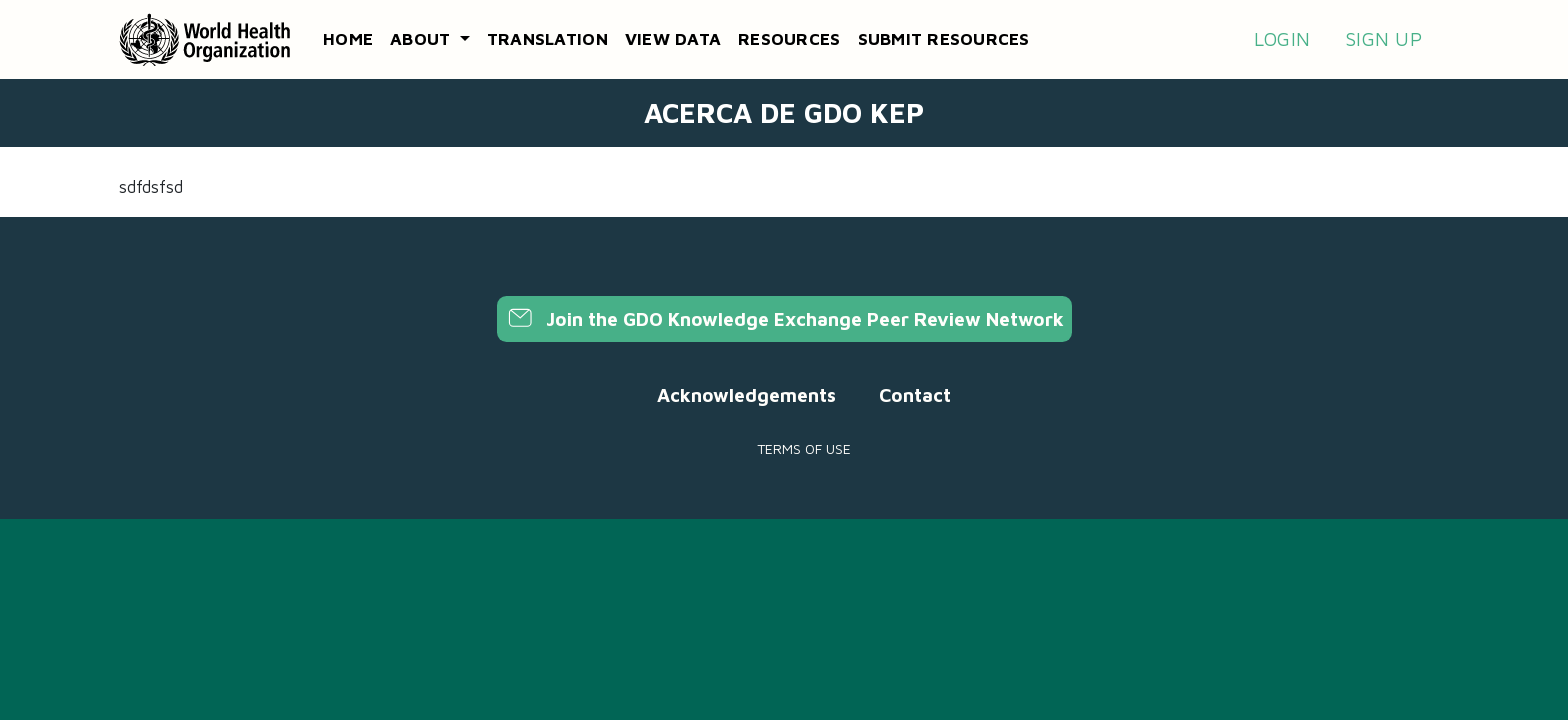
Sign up (1383, 39)
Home (348, 39)
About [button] (423, 39)
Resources (789, 39)
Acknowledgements (746, 395)
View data (673, 39)
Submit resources (944, 39)
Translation (547, 39)
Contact (915, 395)
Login (1282, 39)
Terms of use (804, 448)
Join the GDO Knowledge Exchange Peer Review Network (784, 319)
